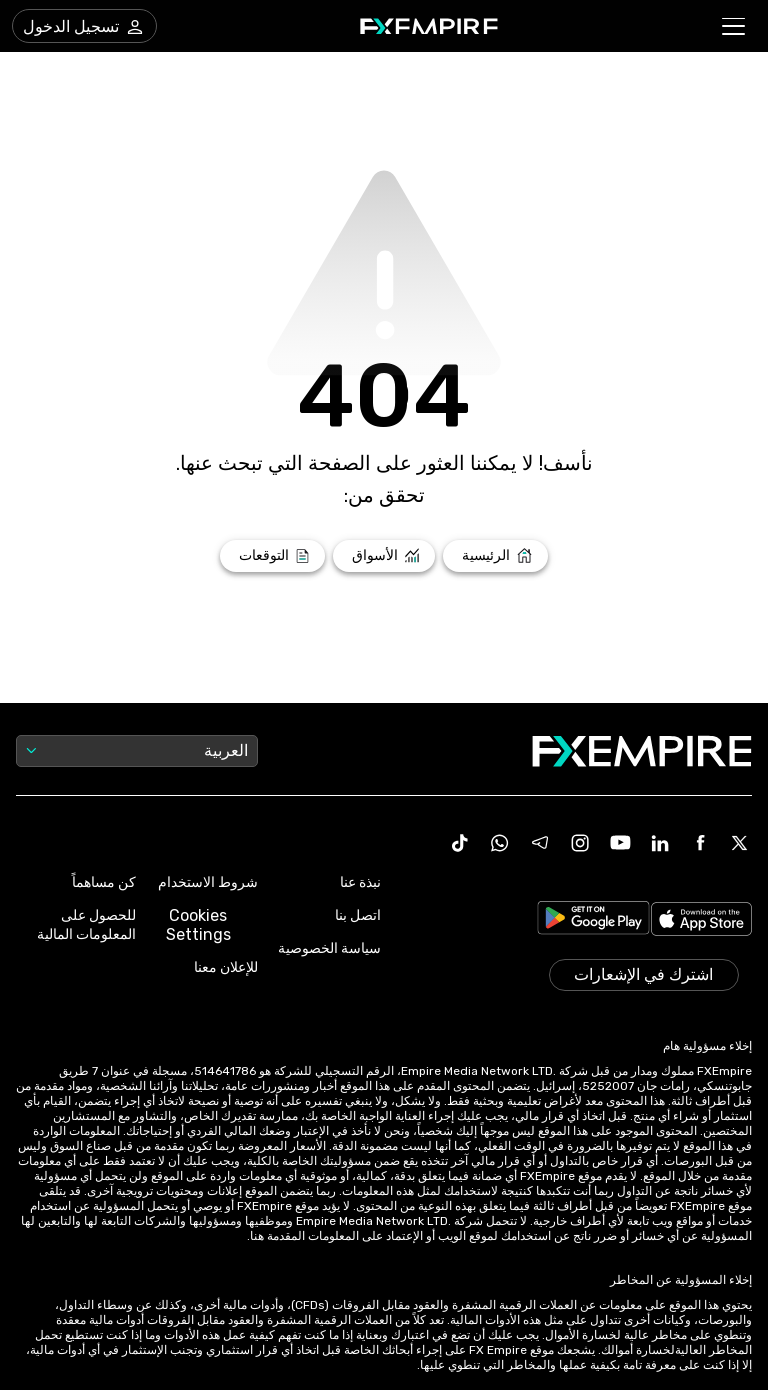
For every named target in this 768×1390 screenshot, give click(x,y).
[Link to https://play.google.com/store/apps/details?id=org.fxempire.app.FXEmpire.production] (594, 921)
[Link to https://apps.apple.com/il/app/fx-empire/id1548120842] (701, 921)
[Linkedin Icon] (660, 843)
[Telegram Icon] (540, 843)
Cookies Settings (198, 925)
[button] (734, 26)
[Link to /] (495, 556)
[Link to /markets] (384, 556)
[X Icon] (740, 843)
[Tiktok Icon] (460, 843)
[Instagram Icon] (580, 843)
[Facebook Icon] (700, 843)
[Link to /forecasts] (272, 556)
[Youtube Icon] (620, 843)
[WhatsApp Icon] (500, 843)
